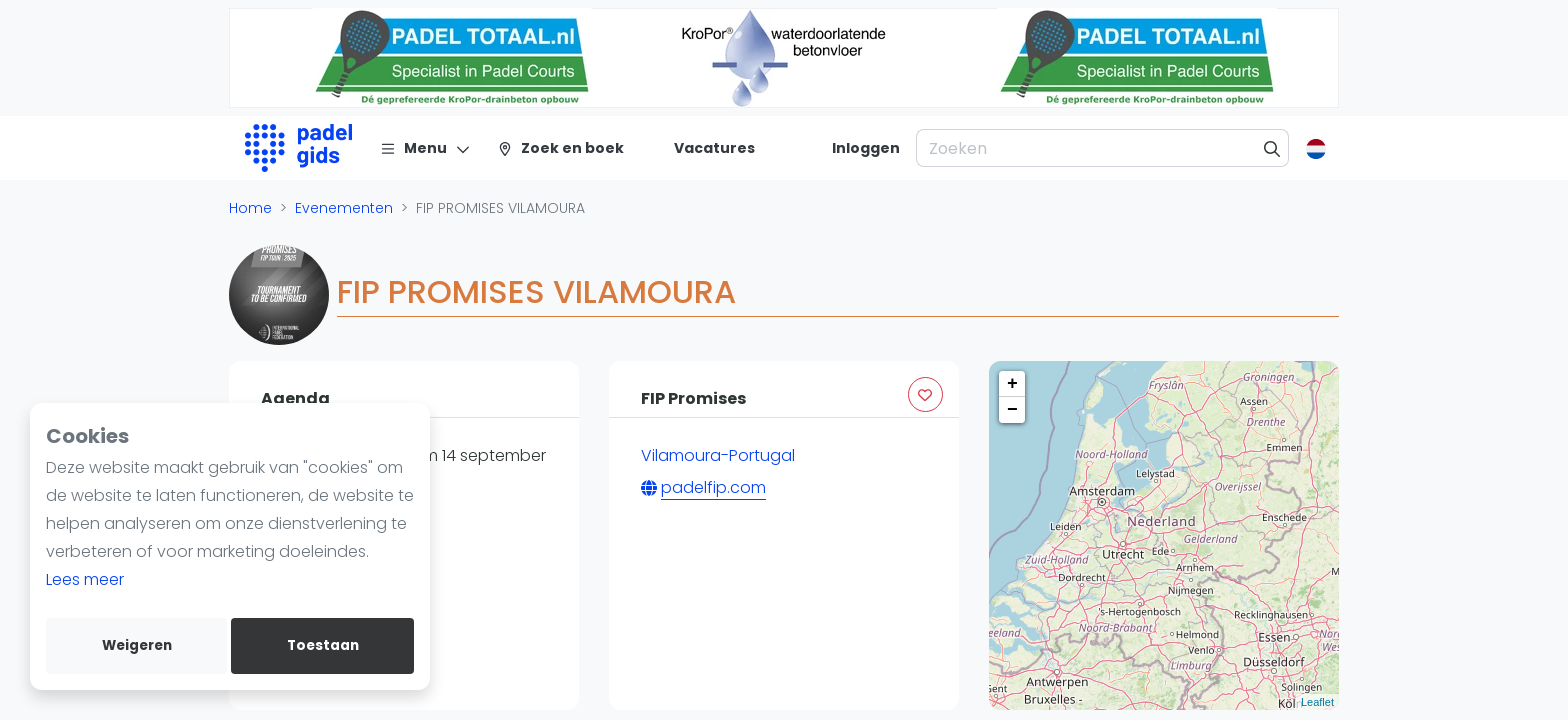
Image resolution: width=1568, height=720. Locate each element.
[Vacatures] (702, 148)
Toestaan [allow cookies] (323, 645)
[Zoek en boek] (560, 148)
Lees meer (85, 579)
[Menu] (425, 148)
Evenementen (344, 208)
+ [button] (1012, 384)
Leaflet (1317, 702)
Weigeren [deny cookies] (137, 645)
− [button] (1012, 410)
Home (250, 208)
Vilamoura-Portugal (718, 455)
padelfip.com (713, 487)
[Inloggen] (866, 148)
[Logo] (298, 148)
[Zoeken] (1272, 148)
